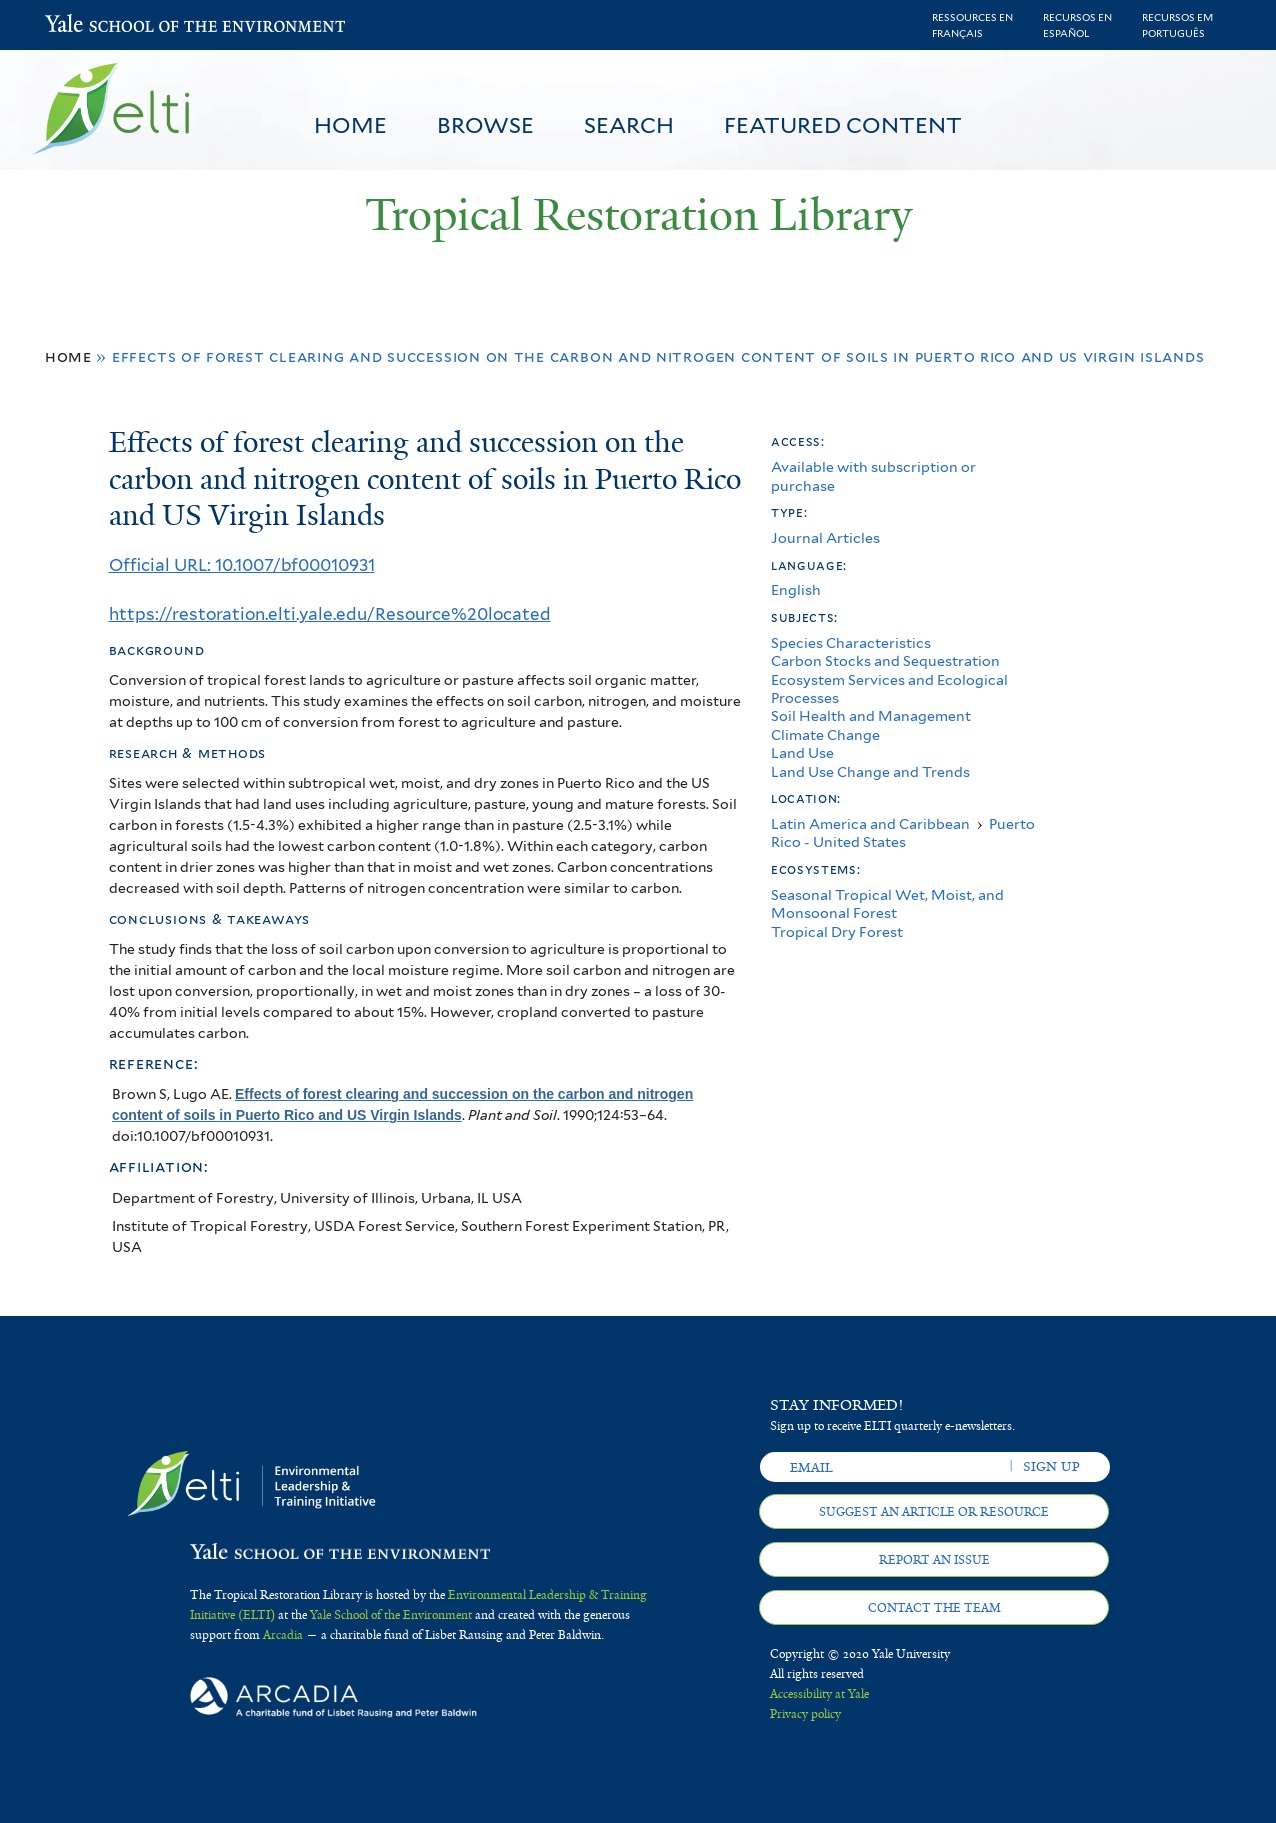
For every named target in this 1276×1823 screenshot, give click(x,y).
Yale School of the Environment (97, 25)
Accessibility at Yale (819, 1694)
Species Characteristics (851, 642)
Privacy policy (805, 1714)
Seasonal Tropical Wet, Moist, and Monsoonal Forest (887, 903)
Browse (485, 125)
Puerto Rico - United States (903, 832)
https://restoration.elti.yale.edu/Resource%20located (330, 614)
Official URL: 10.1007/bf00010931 (242, 565)
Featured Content (843, 125)
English (796, 589)
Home (350, 125)
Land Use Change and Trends (870, 771)
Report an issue (934, 1560)
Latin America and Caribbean (870, 823)
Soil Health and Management (871, 715)
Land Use (802, 752)
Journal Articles (825, 537)
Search (629, 125)
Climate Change (825, 734)
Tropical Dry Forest (837, 931)
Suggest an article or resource (934, 1512)
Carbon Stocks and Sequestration (885, 660)
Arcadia (283, 1635)
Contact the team (934, 1608)
